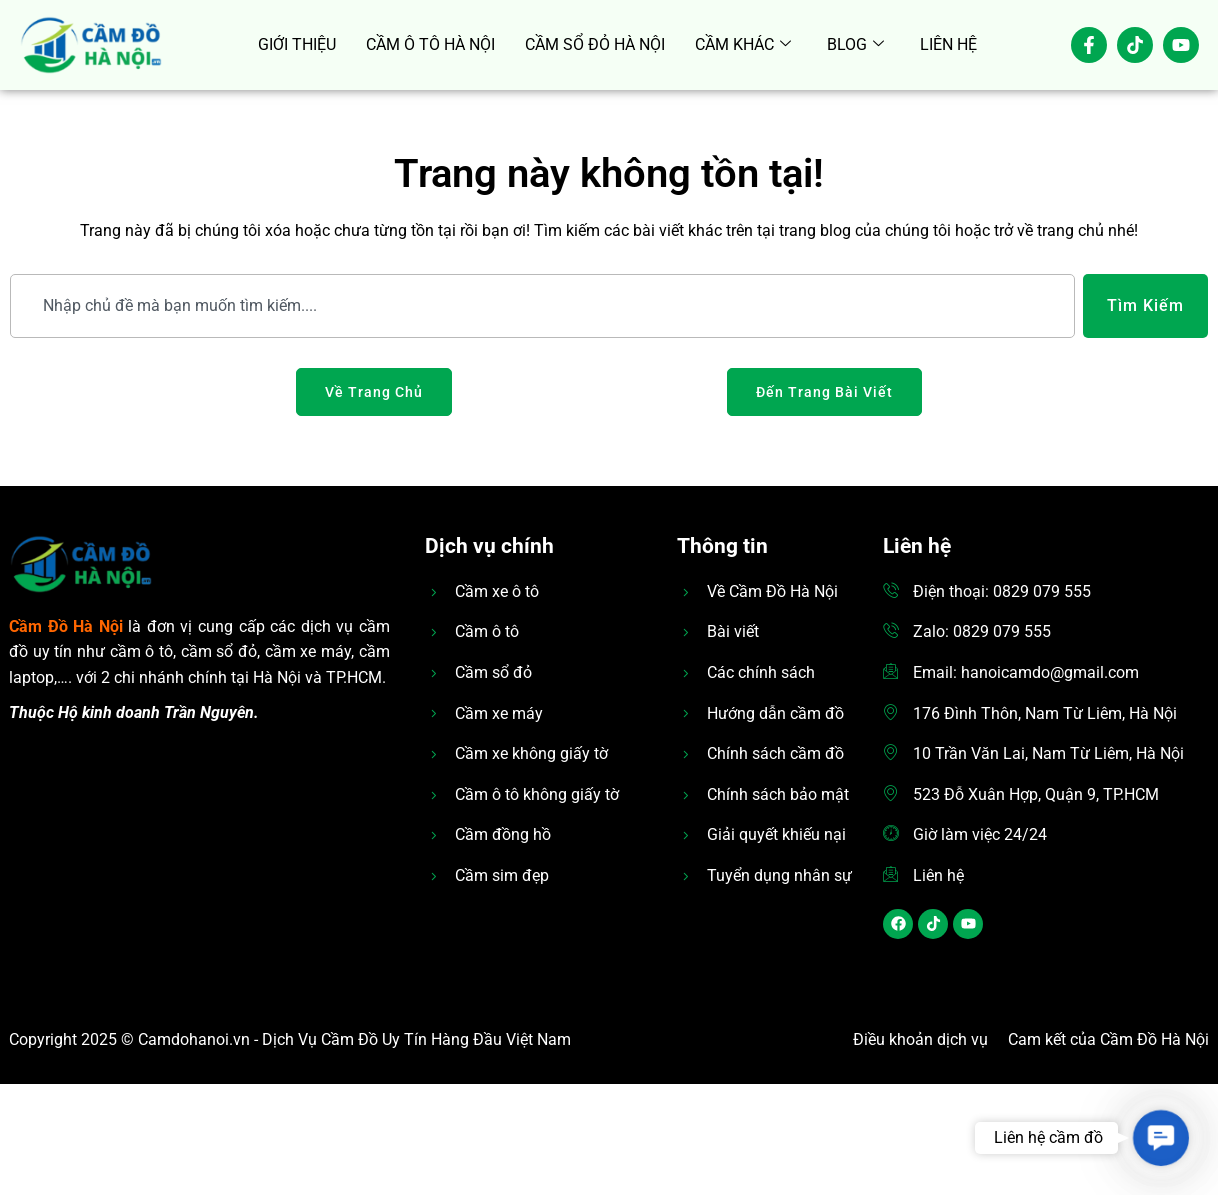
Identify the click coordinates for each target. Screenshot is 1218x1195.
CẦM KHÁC (743, 45)
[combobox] (542, 306)
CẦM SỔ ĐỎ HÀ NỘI (595, 44)
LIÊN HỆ (948, 44)
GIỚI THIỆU (297, 44)
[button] (1160, 1137)
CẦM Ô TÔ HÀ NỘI (430, 44)
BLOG (855, 45)
